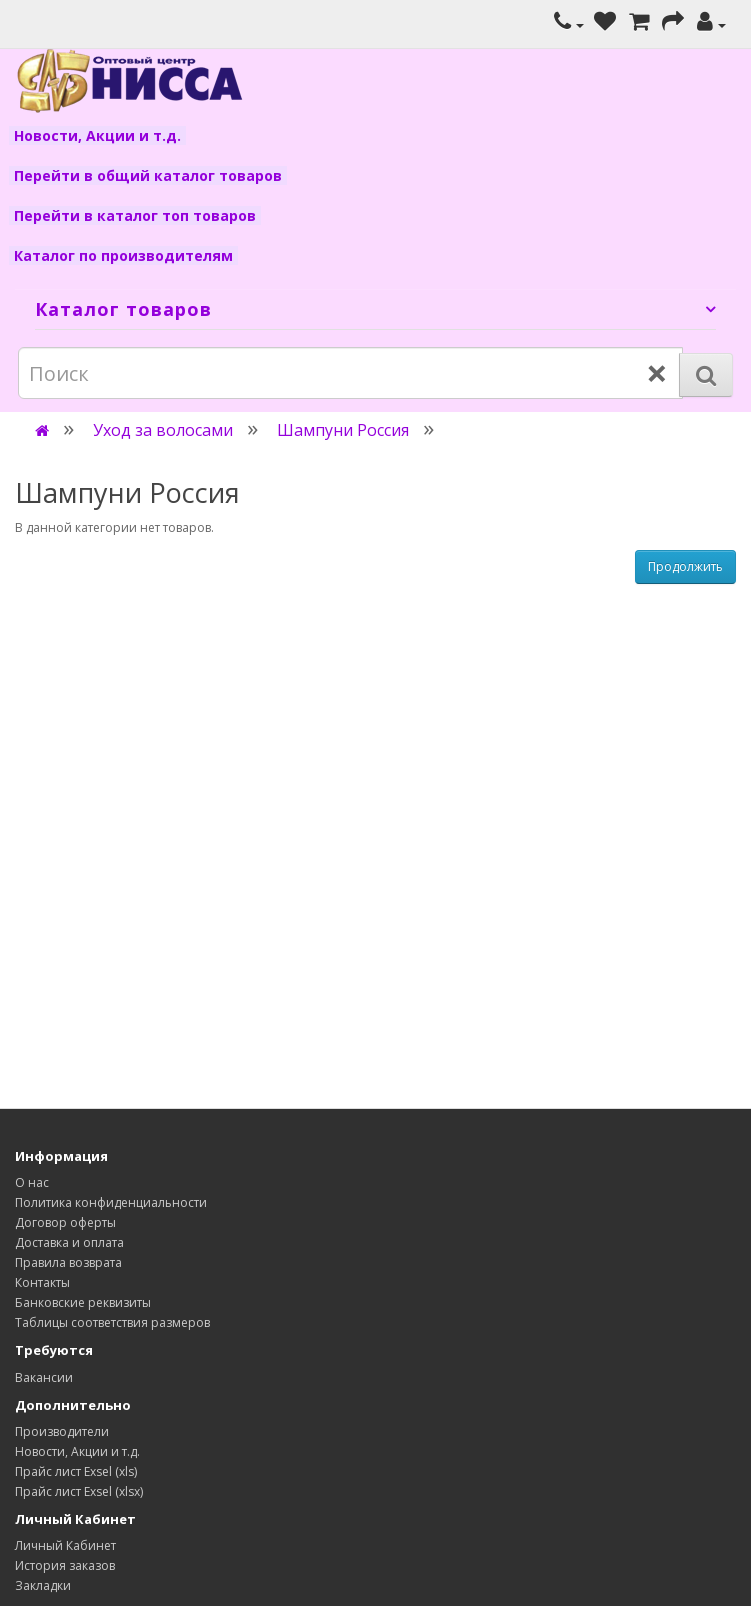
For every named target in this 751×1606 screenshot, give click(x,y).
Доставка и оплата (69, 1242)
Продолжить (685, 566)
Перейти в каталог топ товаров (135, 215)
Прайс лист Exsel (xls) (76, 1471)
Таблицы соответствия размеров (112, 1322)
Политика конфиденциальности (111, 1202)
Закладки (43, 1585)
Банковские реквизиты (83, 1302)
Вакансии (44, 1377)
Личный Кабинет (65, 1545)
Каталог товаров (123, 309)
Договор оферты (65, 1222)
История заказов (65, 1565)
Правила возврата (68, 1262)
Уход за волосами (163, 430)
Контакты (42, 1282)
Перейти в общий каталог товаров (148, 175)
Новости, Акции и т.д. (97, 135)
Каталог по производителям (123, 255)
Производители (62, 1431)
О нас (32, 1182)
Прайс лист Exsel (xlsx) (79, 1491)
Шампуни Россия (343, 430)
